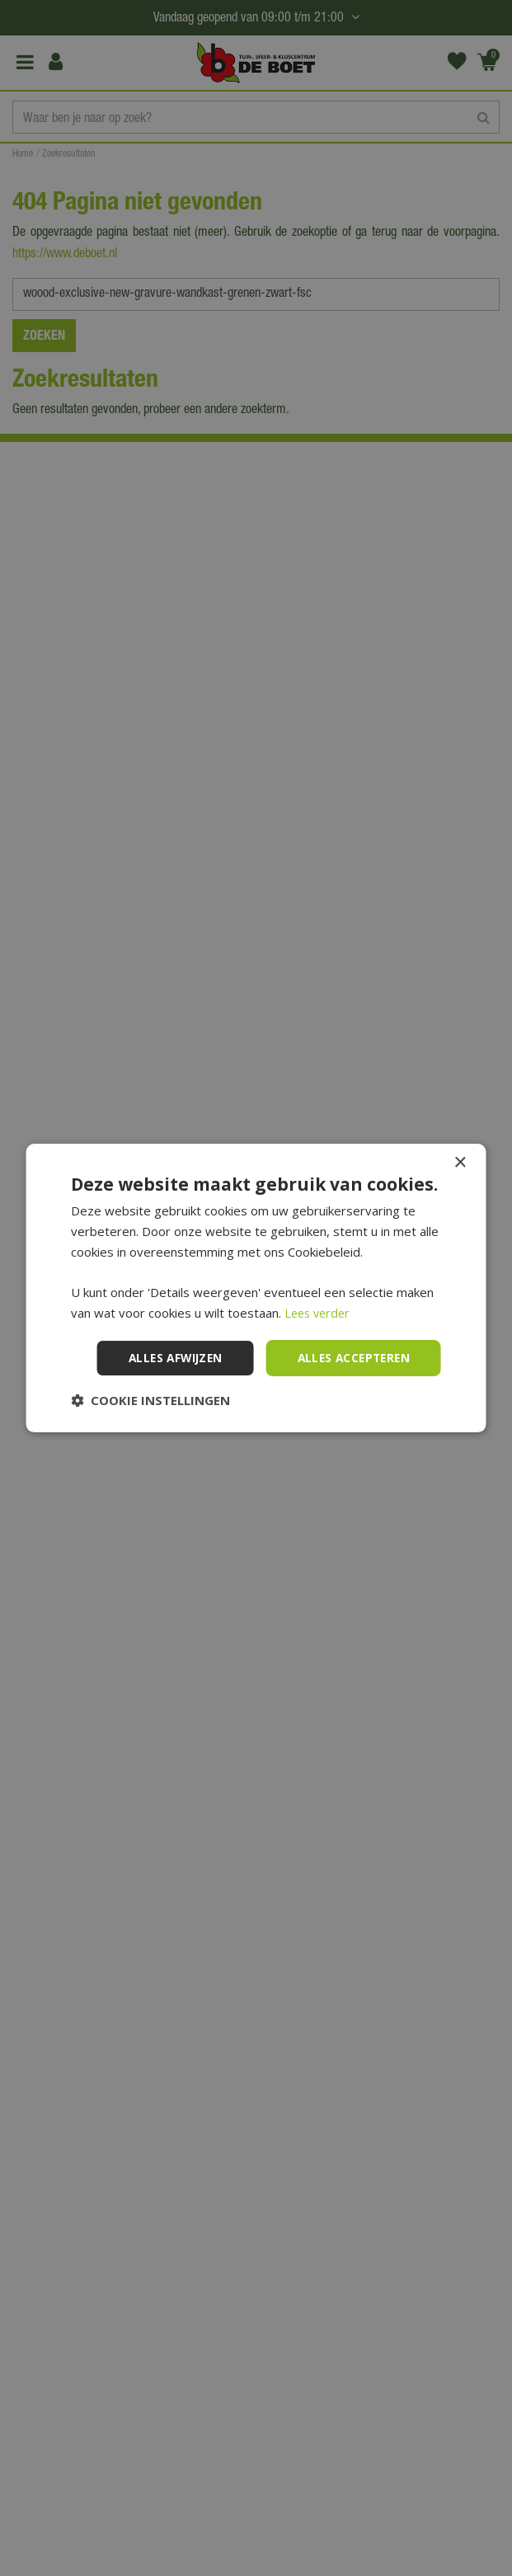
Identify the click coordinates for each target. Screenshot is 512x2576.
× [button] (459, 1163)
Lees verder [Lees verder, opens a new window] (319, 1312)
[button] (150, 1400)
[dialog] (256, 1288)
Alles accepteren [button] (351, 1358)
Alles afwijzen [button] (167, 1358)
